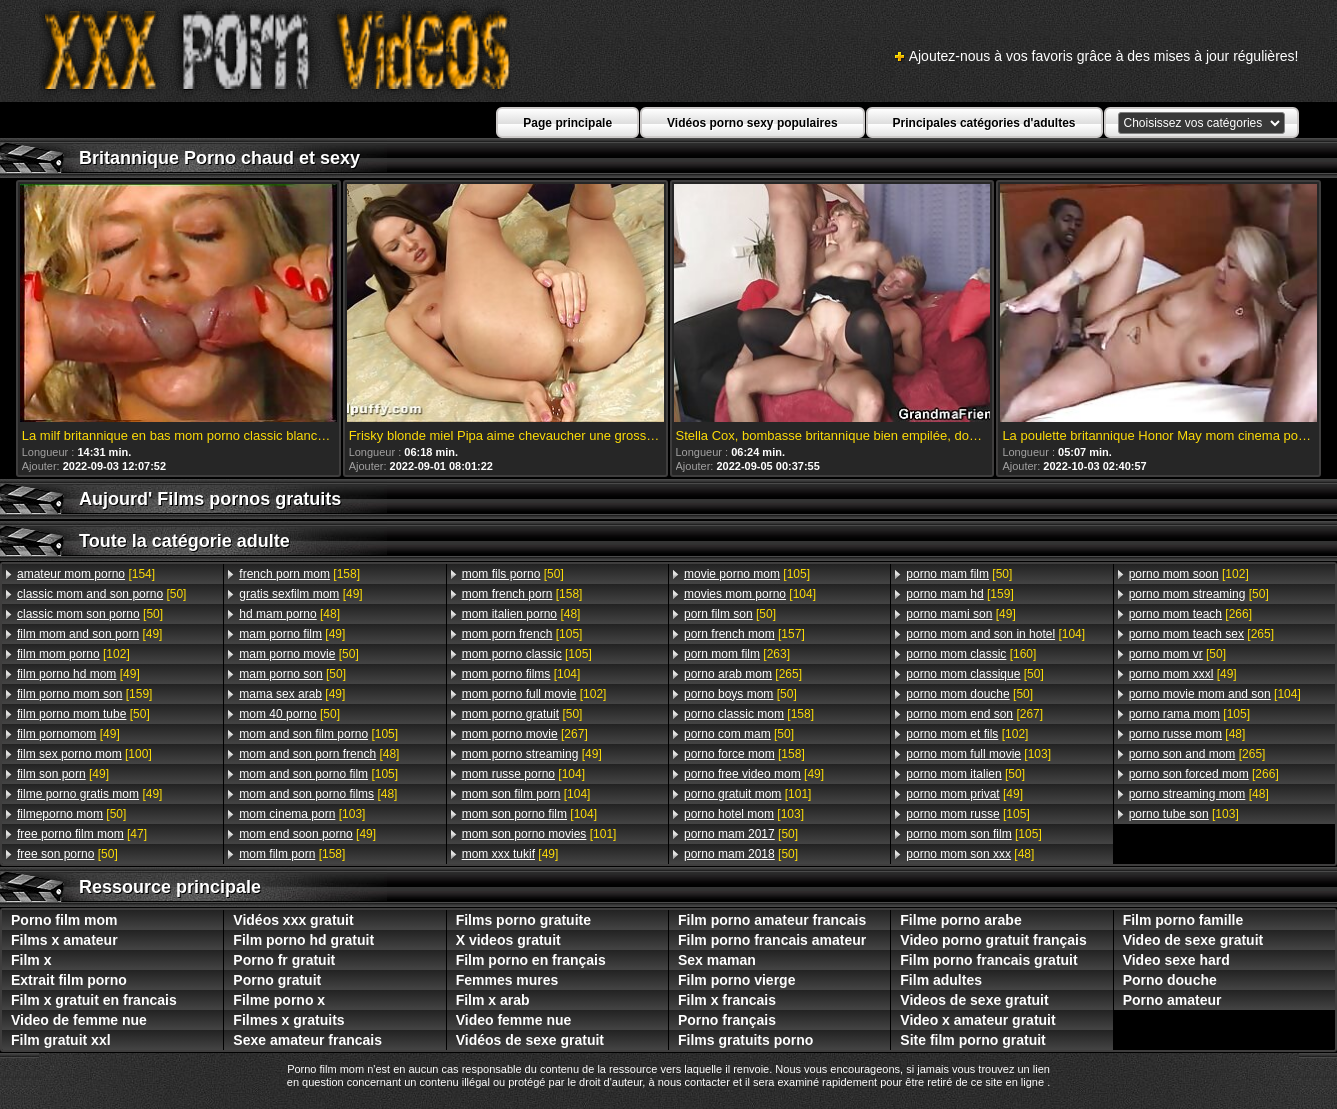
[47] (82, 834)
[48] (289, 614)
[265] (743, 674)
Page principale (567, 123)
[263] (737, 654)
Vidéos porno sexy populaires (752, 123)
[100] (84, 754)
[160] (971, 654)
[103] (302, 814)
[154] (86, 574)
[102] (73, 654)
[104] (521, 674)
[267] (525, 734)
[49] (89, 634)
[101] (539, 834)
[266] (1190, 614)
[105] (318, 734)
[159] (84, 694)
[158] (299, 574)
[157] (744, 634)
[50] (101, 594)
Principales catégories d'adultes (984, 123)
